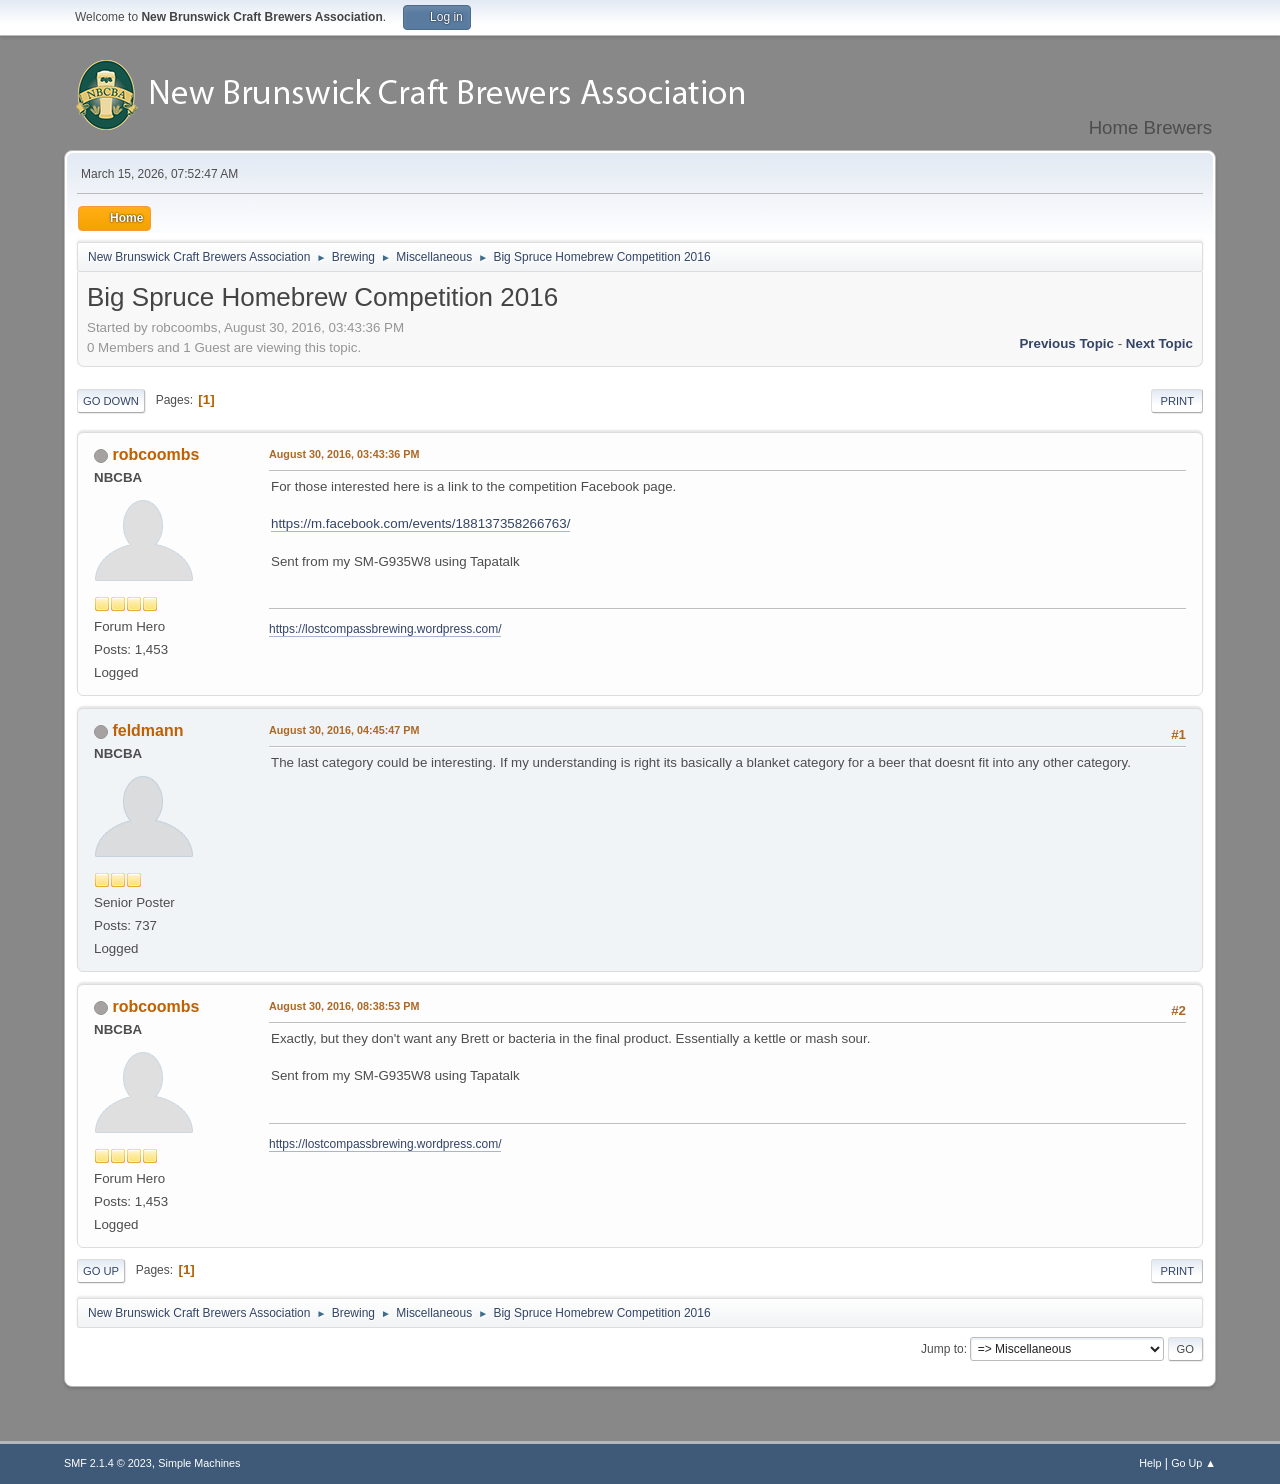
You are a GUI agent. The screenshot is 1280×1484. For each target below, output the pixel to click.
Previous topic (1066, 343)
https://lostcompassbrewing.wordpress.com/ (385, 629)
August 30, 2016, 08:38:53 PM (344, 1006)
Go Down (111, 401)
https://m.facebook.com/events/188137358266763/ (420, 523)
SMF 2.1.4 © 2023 (108, 1463)
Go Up (101, 1271)
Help (1150, 1463)
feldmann (147, 730)
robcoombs (155, 454)
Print (1177, 401)
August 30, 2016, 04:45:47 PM (344, 730)
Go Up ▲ (1193, 1463)
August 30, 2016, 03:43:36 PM (344, 454)
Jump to (942, 1349)
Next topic (1159, 343)
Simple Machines (199, 1463)
